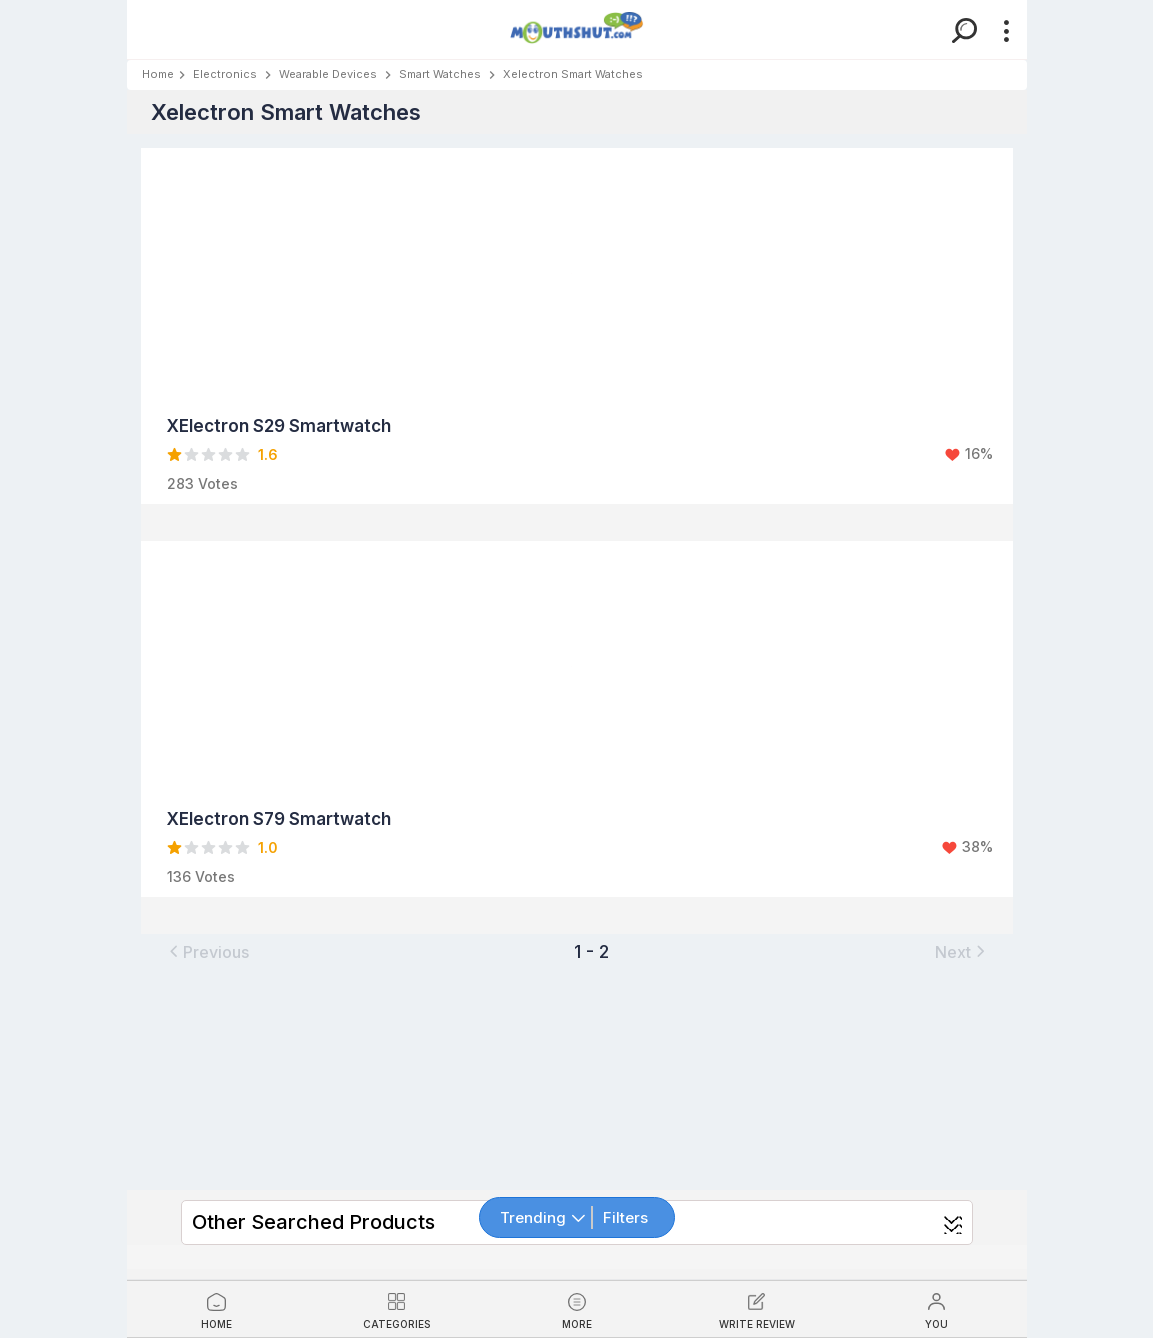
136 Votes (201, 876)
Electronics (225, 74)
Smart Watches (440, 74)
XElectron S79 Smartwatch (279, 819)
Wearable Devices (328, 74)
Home (158, 74)
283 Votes (202, 483)
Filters (625, 1217)
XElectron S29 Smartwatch (279, 426)
